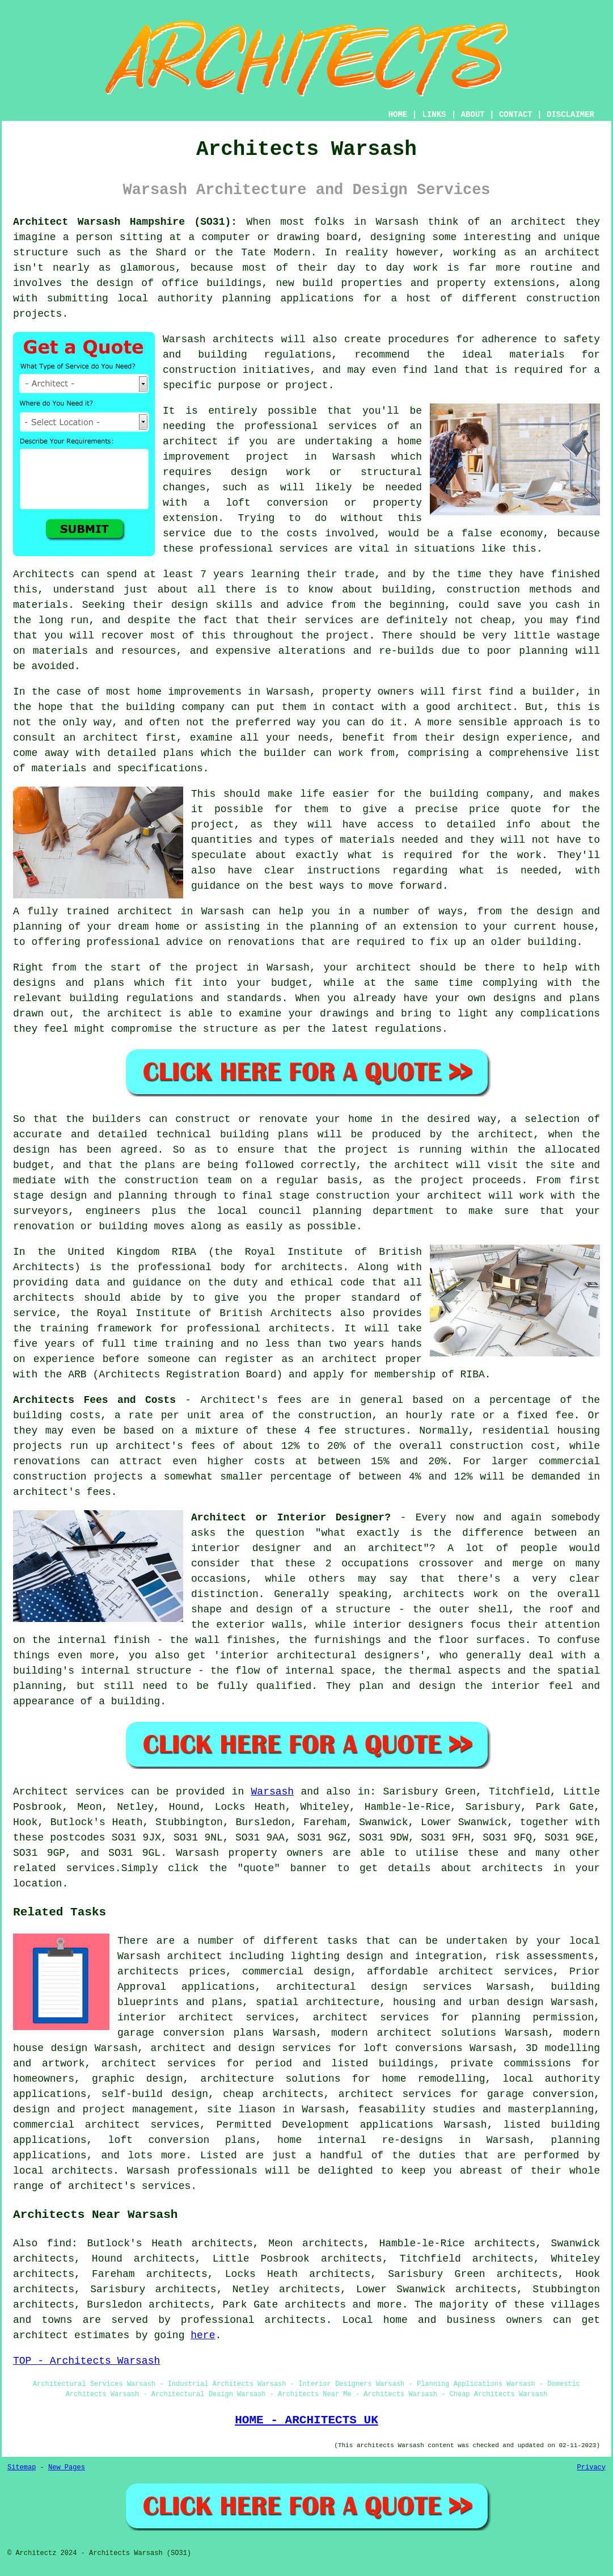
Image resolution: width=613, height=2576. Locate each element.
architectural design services (374, 1987)
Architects (43, 574)
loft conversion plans (182, 2140)
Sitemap (21, 2468)
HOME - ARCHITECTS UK (306, 2420)
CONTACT (515, 114)
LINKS (434, 114)
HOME (398, 114)
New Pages (66, 2468)
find (59, 2243)
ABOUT (473, 114)
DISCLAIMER (570, 114)
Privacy (591, 2468)
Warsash (272, 1791)
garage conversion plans (190, 2033)
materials (367, 840)
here (203, 2335)
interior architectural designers (320, 1655)
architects (243, 339)
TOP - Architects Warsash (86, 2361)
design (31, 1149)
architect (538, 222)
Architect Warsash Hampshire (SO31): (125, 222)
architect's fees (62, 1492)
